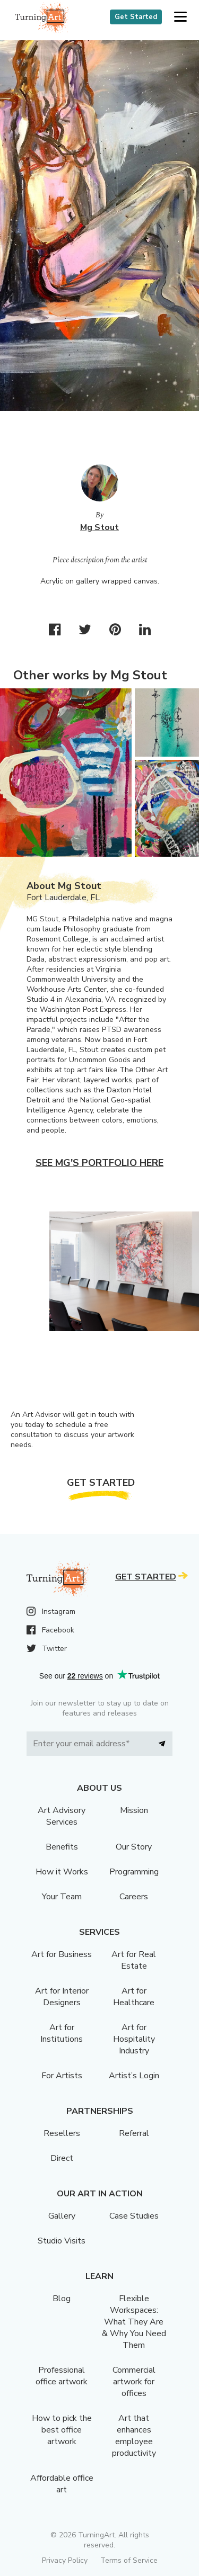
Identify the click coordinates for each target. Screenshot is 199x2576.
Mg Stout (99, 527)
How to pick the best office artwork (62, 2429)
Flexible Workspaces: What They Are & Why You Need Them (134, 2322)
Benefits (62, 1847)
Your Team (62, 1896)
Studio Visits (61, 2241)
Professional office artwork (62, 2375)
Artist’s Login (134, 2075)
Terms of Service (129, 2560)
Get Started (136, 17)
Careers (133, 1896)
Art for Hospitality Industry (134, 2039)
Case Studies (134, 2216)
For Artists (61, 2075)
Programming (134, 1872)
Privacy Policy (65, 2560)
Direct (61, 2158)
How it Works (62, 1872)
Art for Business (61, 1954)
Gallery (61, 2216)
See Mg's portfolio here (99, 1162)
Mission (134, 1810)
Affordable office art (61, 2484)
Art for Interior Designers (62, 1996)
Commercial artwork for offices (134, 2381)
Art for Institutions (61, 2033)
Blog (62, 2298)
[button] (180, 17)
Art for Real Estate (133, 1960)
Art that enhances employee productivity (134, 2435)
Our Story (134, 1847)
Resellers (62, 2133)
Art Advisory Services (61, 1816)
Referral (134, 2133)
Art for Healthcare (133, 1996)
